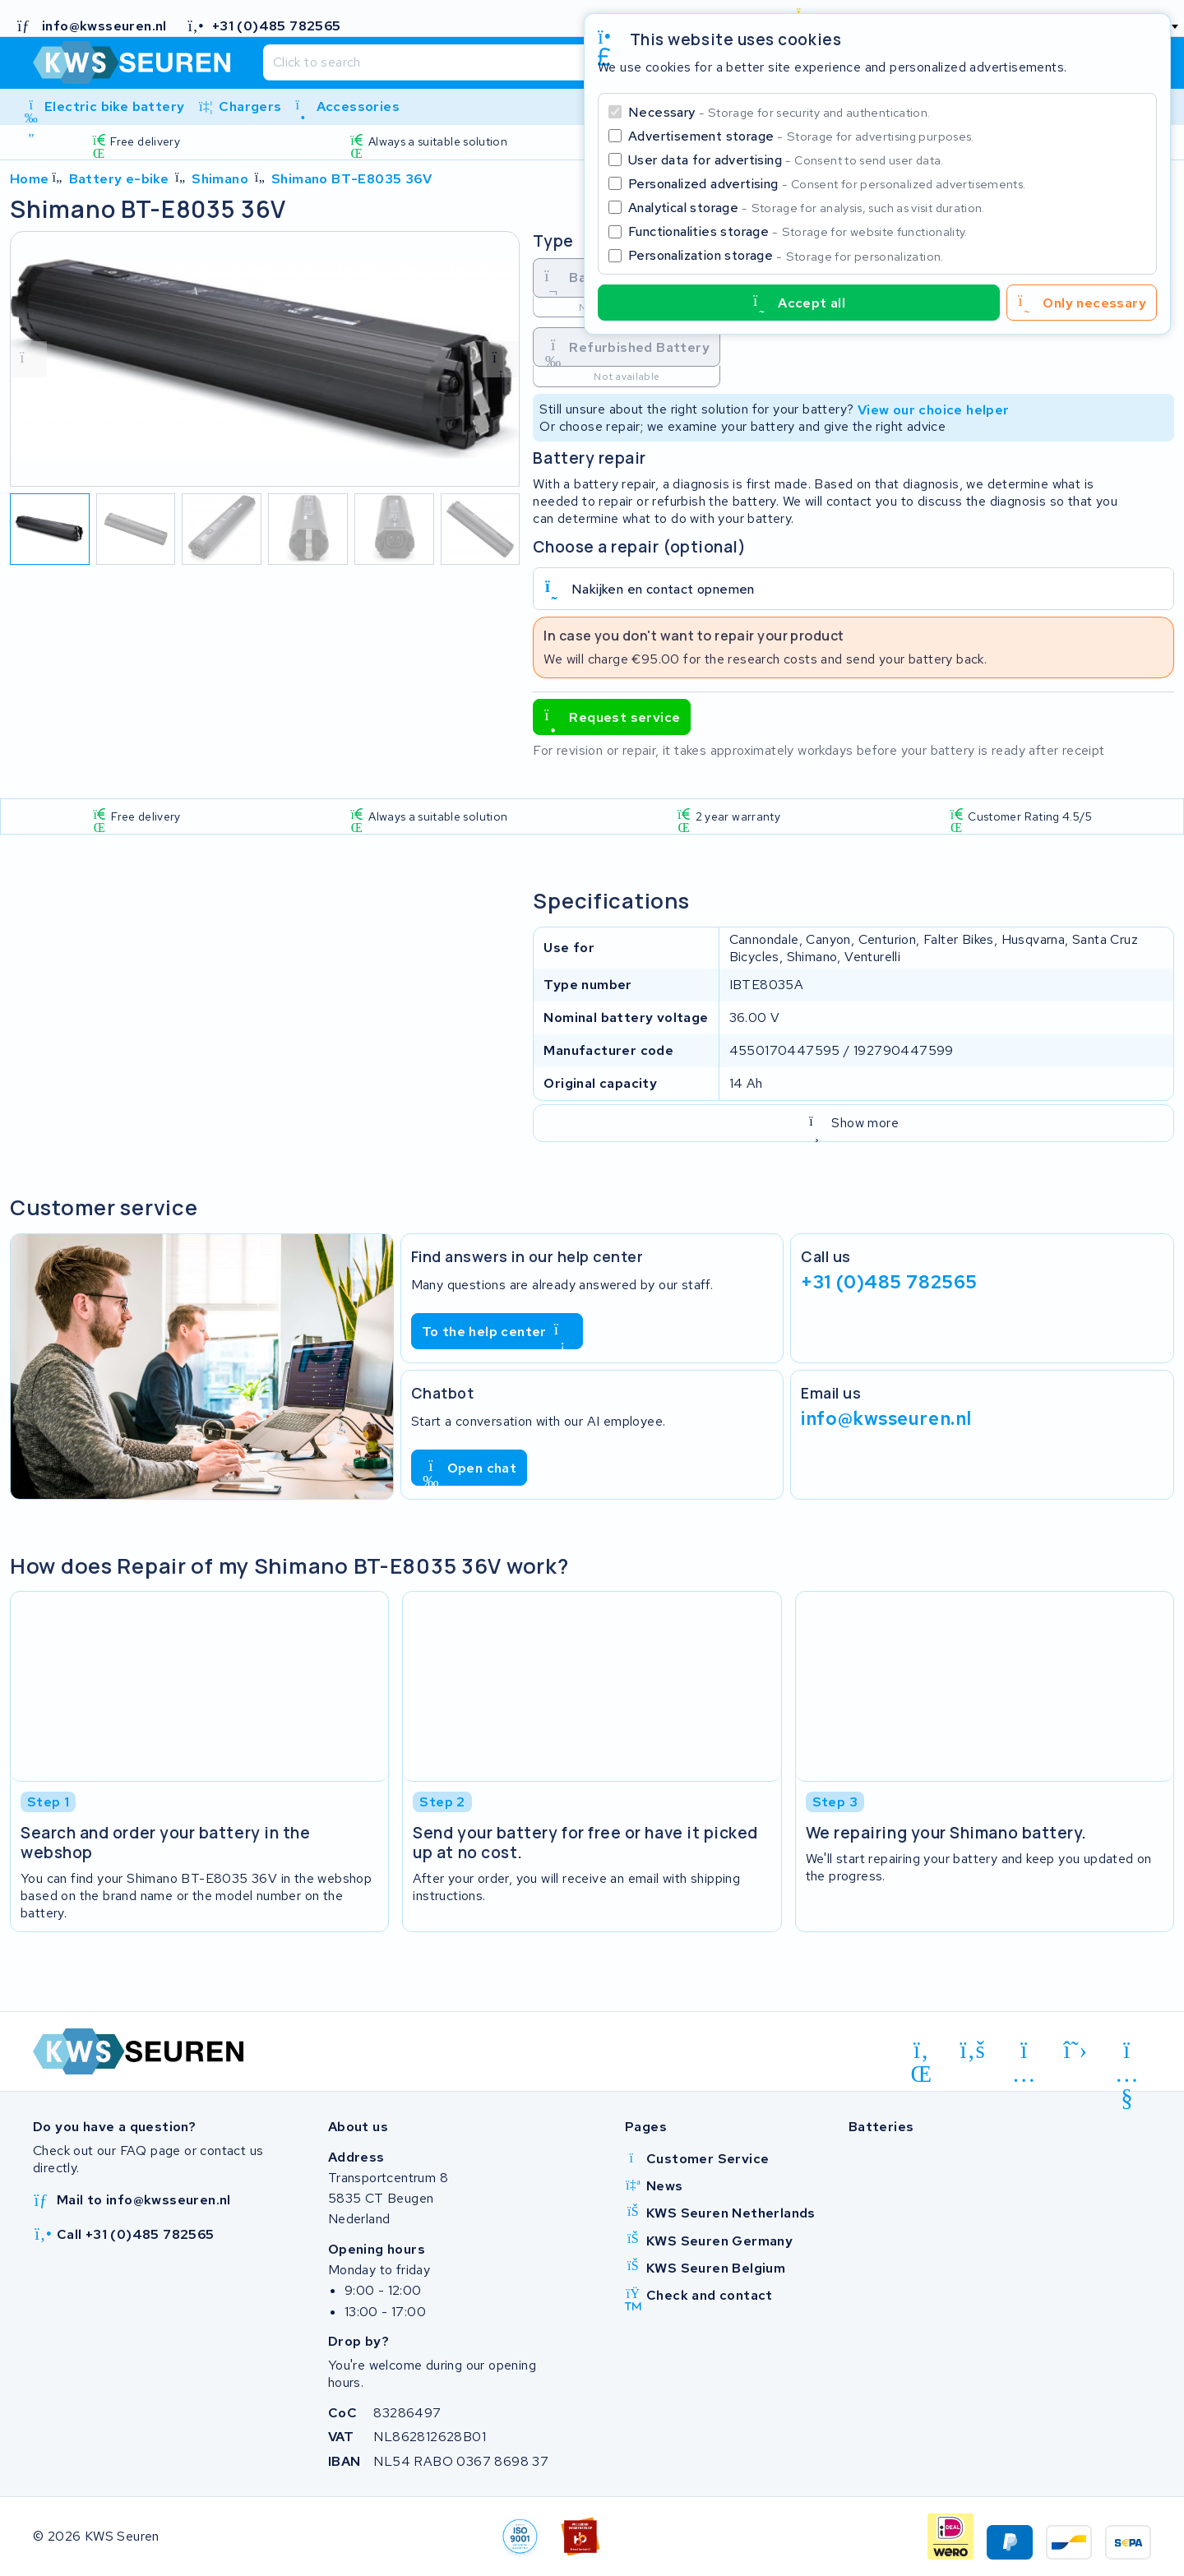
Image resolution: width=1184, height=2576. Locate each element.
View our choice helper (934, 409)
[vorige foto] (29, 359)
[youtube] (1127, 2053)
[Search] (553, 62)
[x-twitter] (1076, 2051)
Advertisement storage (801, 136)
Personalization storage (786, 255)
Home (29, 178)
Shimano (220, 178)
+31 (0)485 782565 (889, 1281)
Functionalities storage (798, 231)
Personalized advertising (826, 183)
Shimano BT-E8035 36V (351, 178)
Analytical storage (806, 207)
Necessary (779, 112)
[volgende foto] (501, 359)
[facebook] (973, 2051)
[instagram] (1024, 2053)
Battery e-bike (119, 178)
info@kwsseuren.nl (886, 1417)
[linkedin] (921, 2053)
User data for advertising (786, 160)
